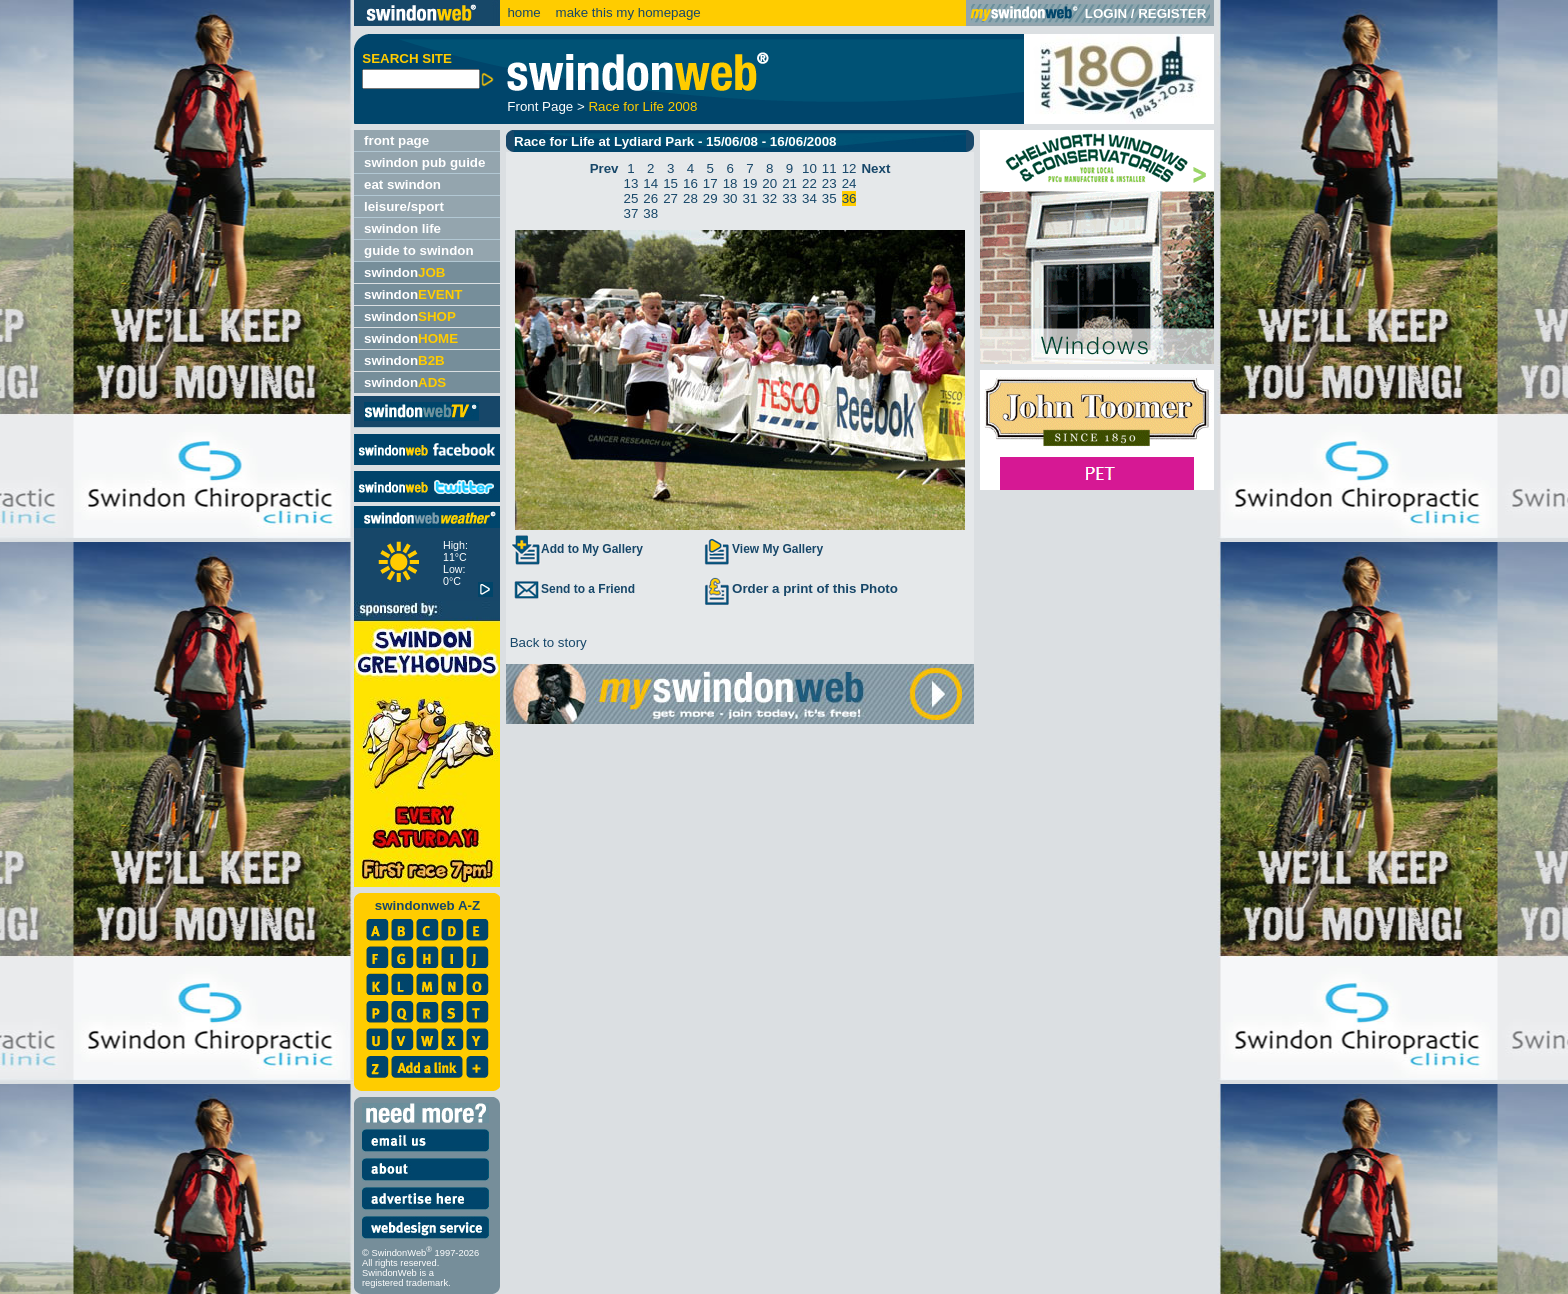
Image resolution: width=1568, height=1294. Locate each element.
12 (849, 168)
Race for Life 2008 (642, 106)
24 (849, 183)
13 (631, 183)
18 (730, 183)
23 (829, 183)
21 (789, 183)
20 (769, 183)
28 (690, 198)
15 (670, 183)
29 (710, 198)
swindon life (402, 228)
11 (829, 168)
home (523, 12)
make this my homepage (626, 12)
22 (809, 183)
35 (829, 198)
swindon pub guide (424, 162)
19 (750, 183)
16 (690, 183)
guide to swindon (419, 250)
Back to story (546, 642)
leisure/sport (404, 206)
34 (809, 198)
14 (650, 183)
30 (730, 198)
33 (789, 198)
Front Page (540, 106)
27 (670, 198)
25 (631, 198)
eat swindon (402, 184)
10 (809, 168)
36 (849, 198)
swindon (404, 272)
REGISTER (1172, 13)
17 (710, 183)
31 (750, 198)
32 (769, 198)
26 (650, 198)
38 (650, 213)
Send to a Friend (573, 589)
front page (396, 140)
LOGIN (1106, 13)
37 (631, 213)
